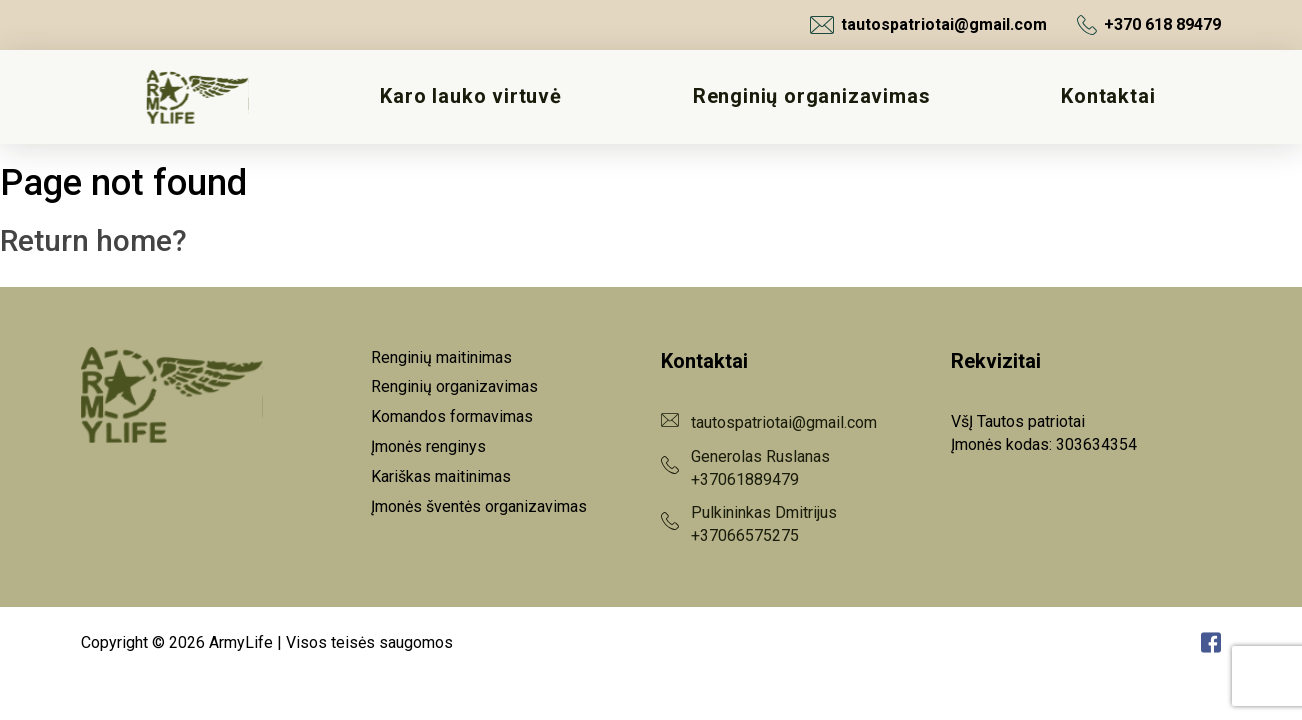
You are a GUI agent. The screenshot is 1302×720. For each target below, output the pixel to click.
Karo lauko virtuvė (470, 96)
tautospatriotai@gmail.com (928, 25)
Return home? (93, 240)
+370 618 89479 (1149, 25)
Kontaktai (1108, 96)
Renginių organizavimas (812, 96)
